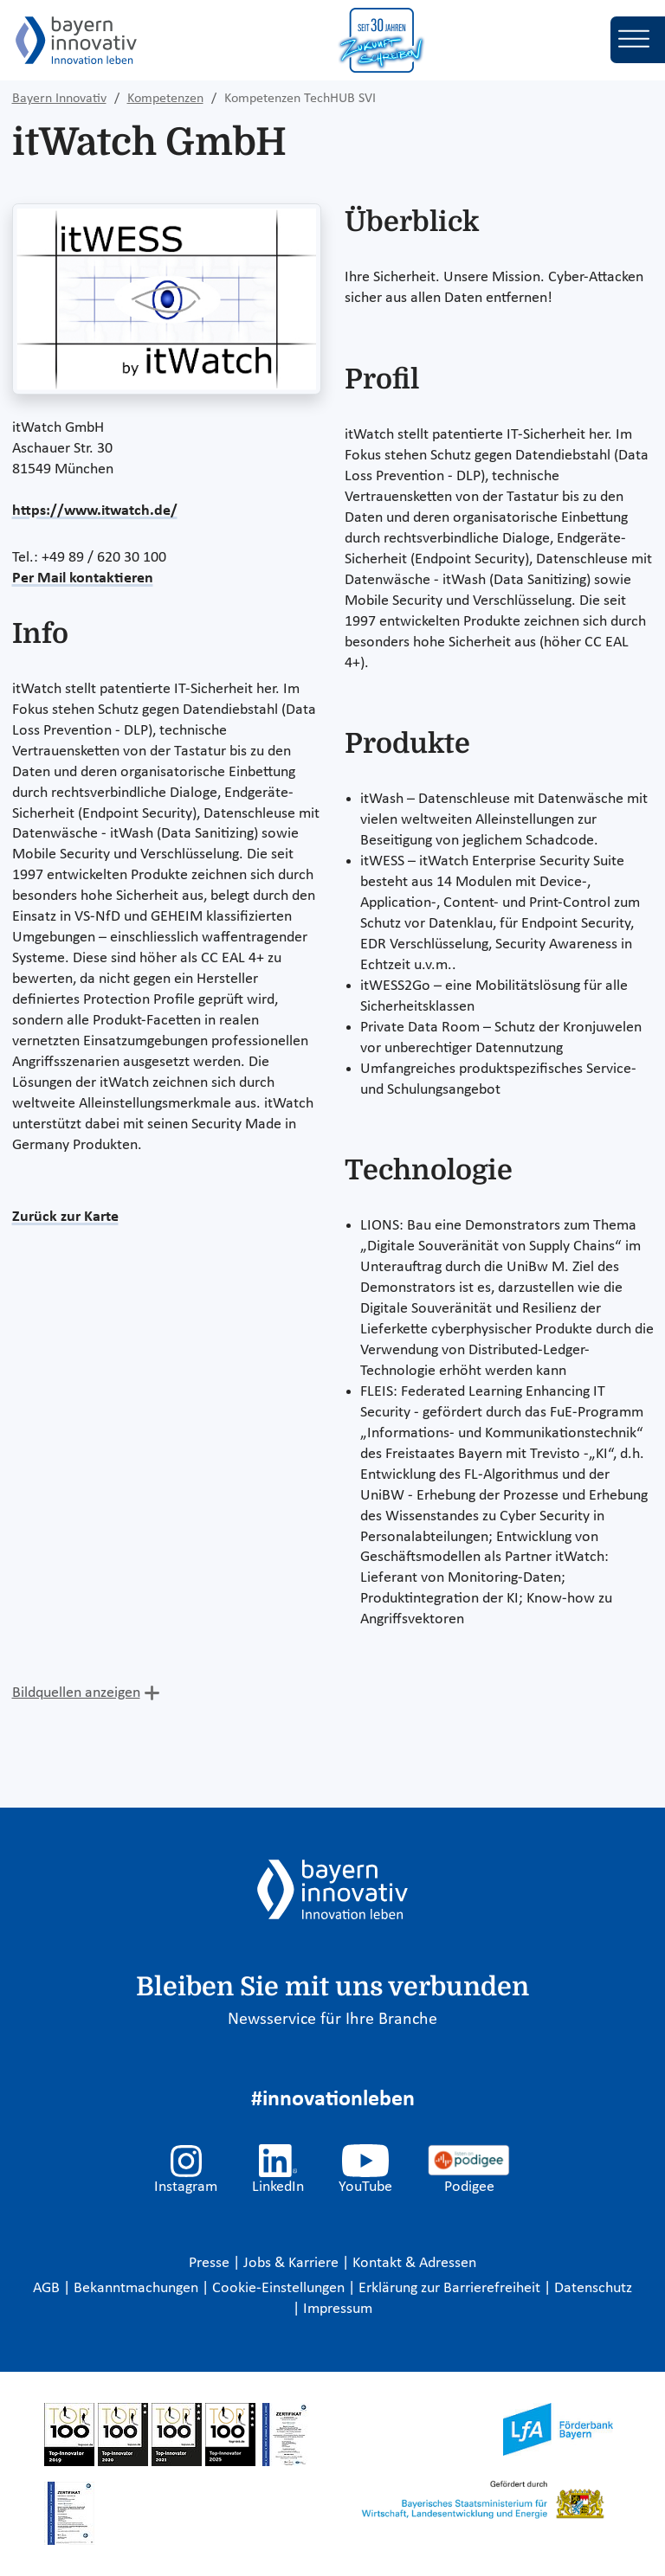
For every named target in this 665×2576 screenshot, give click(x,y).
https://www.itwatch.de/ (95, 511)
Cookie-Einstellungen (278, 2288)
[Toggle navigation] (637, 39)
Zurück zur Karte (65, 1217)
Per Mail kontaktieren (82, 578)
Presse (211, 2263)
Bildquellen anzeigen (76, 1693)
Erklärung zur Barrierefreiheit (451, 2288)
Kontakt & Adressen (414, 2263)
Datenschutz (593, 2288)
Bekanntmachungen (138, 2288)
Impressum (337, 2309)
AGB (48, 2288)
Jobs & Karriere (292, 2263)
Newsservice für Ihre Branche (332, 2019)
